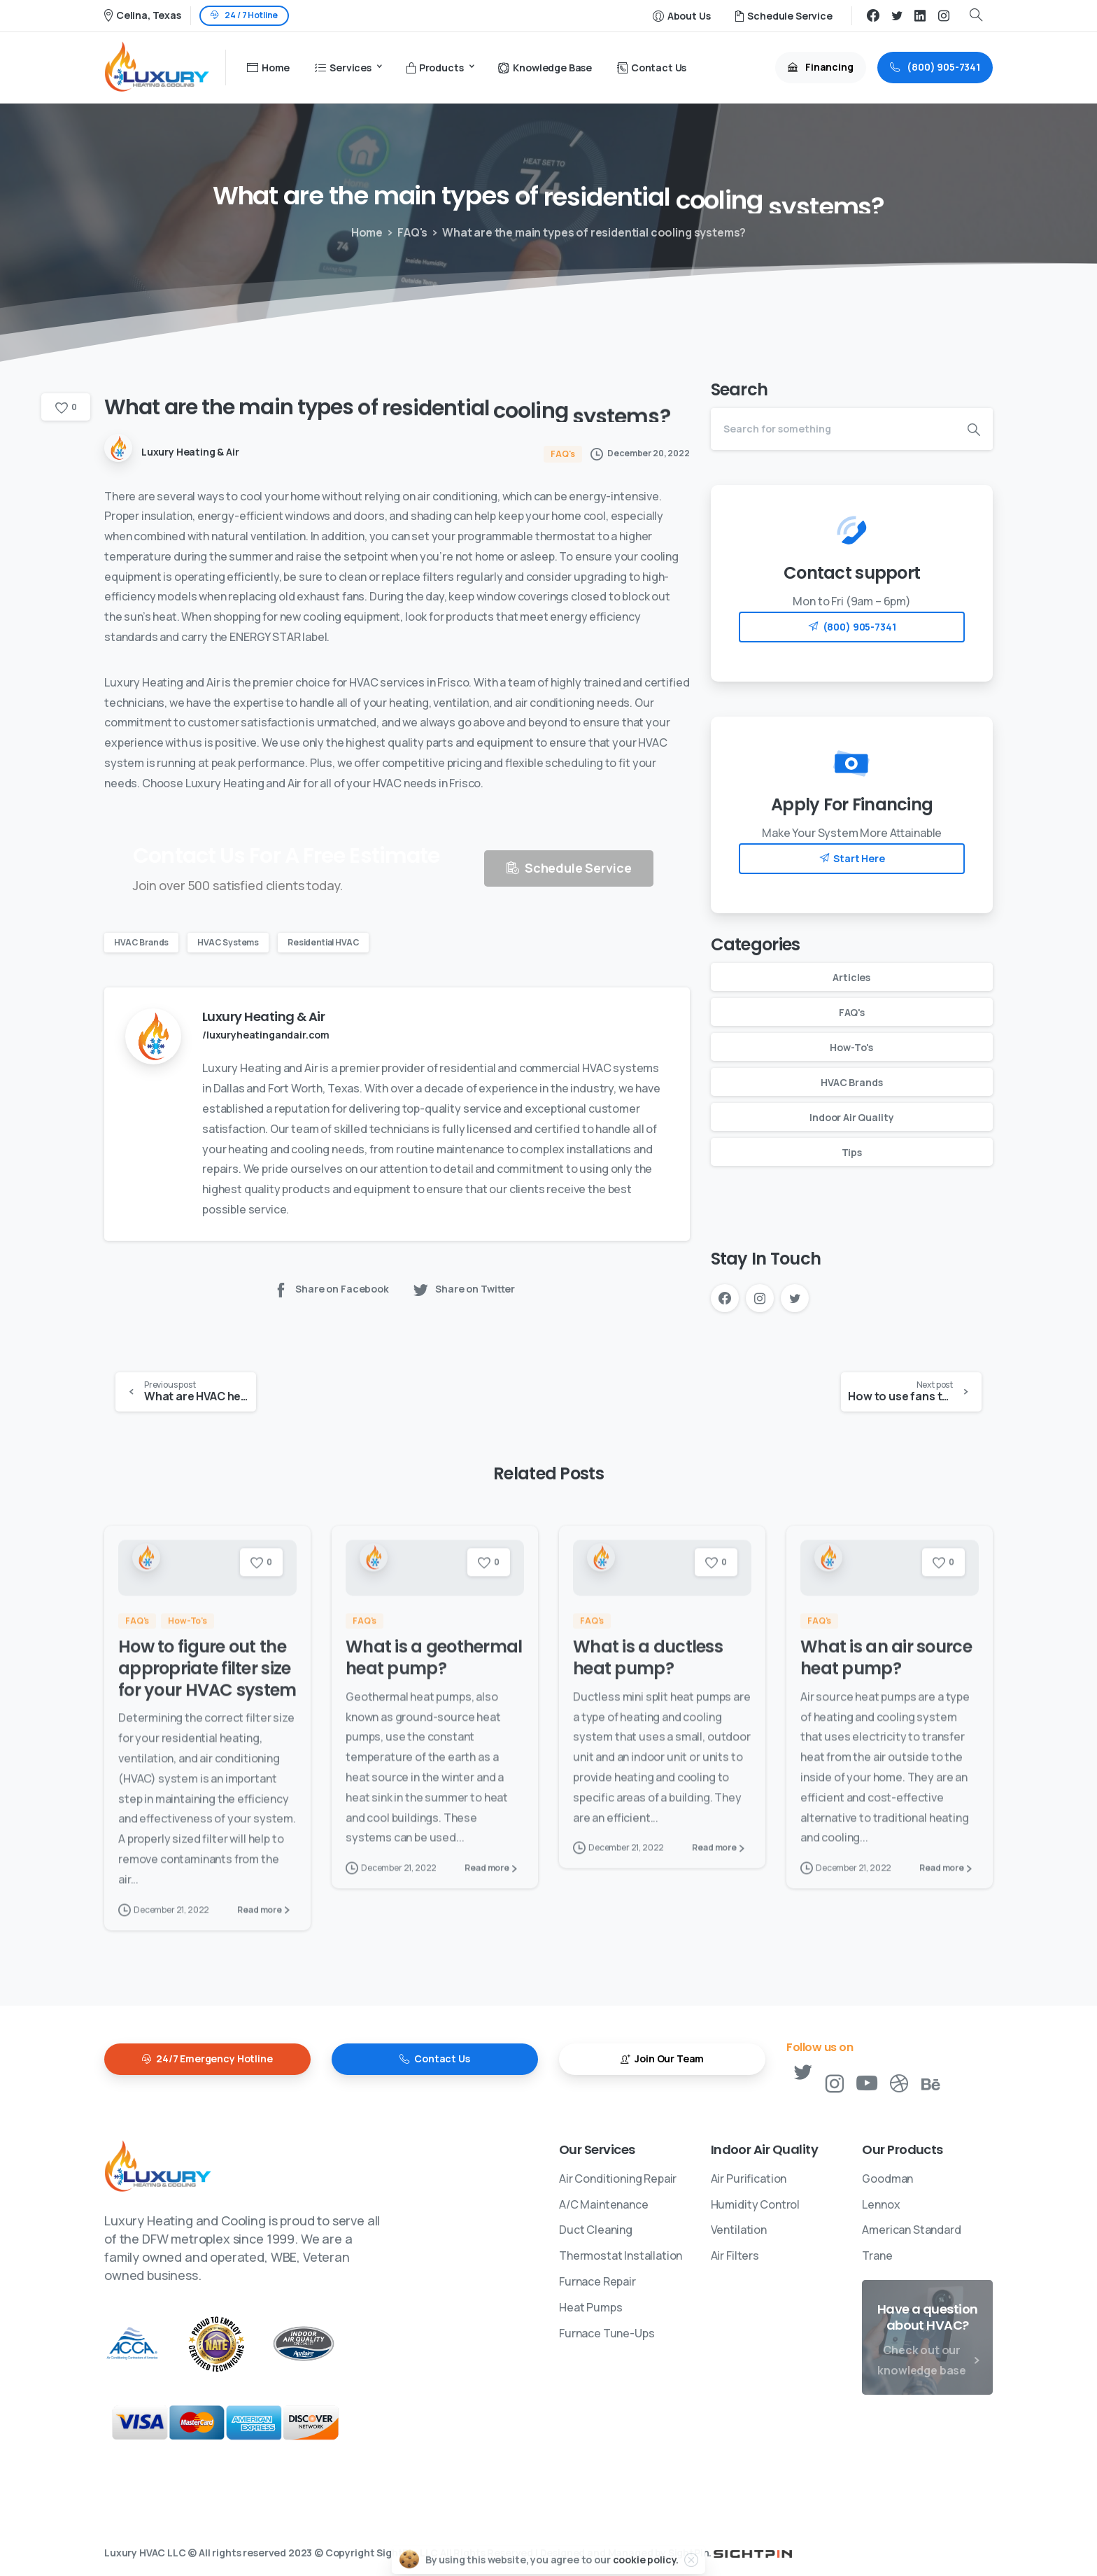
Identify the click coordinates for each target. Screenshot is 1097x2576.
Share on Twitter (463, 1289)
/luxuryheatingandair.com (266, 1034)
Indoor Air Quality (851, 1117)
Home (365, 232)
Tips (852, 1152)
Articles (851, 977)
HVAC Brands (141, 942)
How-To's (851, 1047)
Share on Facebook (330, 1289)
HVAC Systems (228, 942)
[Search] (833, 429)
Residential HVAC (323, 942)
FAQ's (409, 232)
